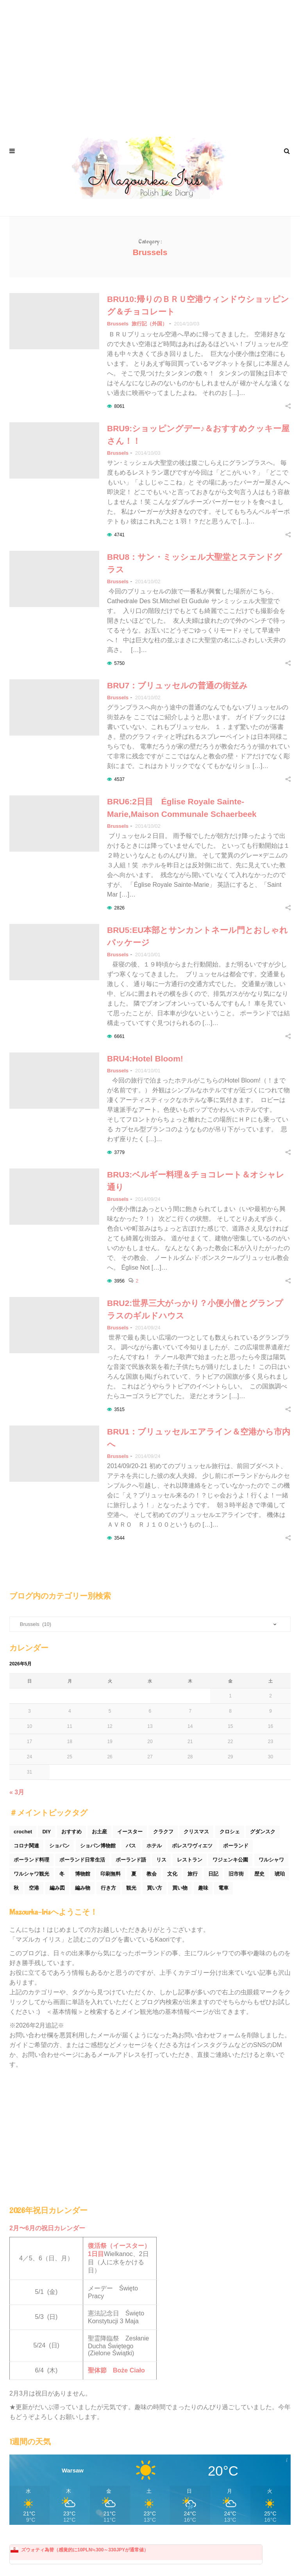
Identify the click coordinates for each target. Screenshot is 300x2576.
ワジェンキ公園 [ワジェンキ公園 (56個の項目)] (230, 1860)
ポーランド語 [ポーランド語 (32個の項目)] (131, 1860)
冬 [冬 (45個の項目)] (61, 1874)
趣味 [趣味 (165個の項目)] (203, 1888)
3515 (119, 1409)
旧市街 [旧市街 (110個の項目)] (236, 1874)
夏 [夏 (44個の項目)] (133, 1874)
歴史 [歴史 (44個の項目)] (259, 1874)
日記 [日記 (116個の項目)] (213, 1874)
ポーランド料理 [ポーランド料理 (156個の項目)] (31, 1860)
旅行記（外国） (149, 324)
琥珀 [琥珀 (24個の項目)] (280, 1874)
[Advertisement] (150, 62)
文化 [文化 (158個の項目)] (172, 1874)
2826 (119, 908)
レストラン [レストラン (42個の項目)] (189, 1860)
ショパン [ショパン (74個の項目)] (59, 1846)
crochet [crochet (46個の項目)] (23, 1832)
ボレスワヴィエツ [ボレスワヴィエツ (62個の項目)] (192, 1846)
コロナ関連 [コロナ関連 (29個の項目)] (26, 1846)
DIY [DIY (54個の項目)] (46, 1832)
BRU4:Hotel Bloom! (149, 1058)
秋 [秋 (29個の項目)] (16, 1888)
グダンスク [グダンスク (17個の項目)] (262, 1832)
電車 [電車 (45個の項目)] (223, 1888)
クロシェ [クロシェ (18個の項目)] (230, 1832)
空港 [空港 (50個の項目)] (34, 1888)
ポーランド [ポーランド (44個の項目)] (235, 1846)
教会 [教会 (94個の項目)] (151, 1874)
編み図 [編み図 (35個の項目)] (57, 1888)
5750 (119, 663)
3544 (119, 1538)
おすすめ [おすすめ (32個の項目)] (71, 1832)
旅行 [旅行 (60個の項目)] (193, 1874)
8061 (119, 406)
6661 (119, 1036)
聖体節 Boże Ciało (116, 2370)
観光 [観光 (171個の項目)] (131, 1888)
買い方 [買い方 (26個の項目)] (154, 1888)
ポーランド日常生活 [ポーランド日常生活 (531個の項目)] (82, 1860)
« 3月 (16, 1792)
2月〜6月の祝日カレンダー (47, 2228)
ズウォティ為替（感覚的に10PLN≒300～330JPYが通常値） (84, 2550)
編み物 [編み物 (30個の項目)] (82, 1888)
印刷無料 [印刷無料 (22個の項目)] (110, 1874)
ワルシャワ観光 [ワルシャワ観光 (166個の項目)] (31, 1874)
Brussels (118, 324)
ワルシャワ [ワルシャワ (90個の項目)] (271, 1860)
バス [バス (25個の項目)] (131, 1846)
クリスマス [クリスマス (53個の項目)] (196, 1832)
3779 (119, 1152)
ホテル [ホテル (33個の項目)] (154, 1846)
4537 (119, 779)
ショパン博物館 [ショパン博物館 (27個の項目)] (98, 1846)
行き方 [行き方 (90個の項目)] (108, 1888)
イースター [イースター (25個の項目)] (130, 1832)
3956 (119, 1281)
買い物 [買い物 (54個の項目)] (180, 1888)
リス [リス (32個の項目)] (161, 1860)
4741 (119, 535)
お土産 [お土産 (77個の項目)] (99, 1832)
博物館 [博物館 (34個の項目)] (82, 1874)
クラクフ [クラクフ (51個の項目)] (163, 1832)
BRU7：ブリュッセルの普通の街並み (177, 685)
